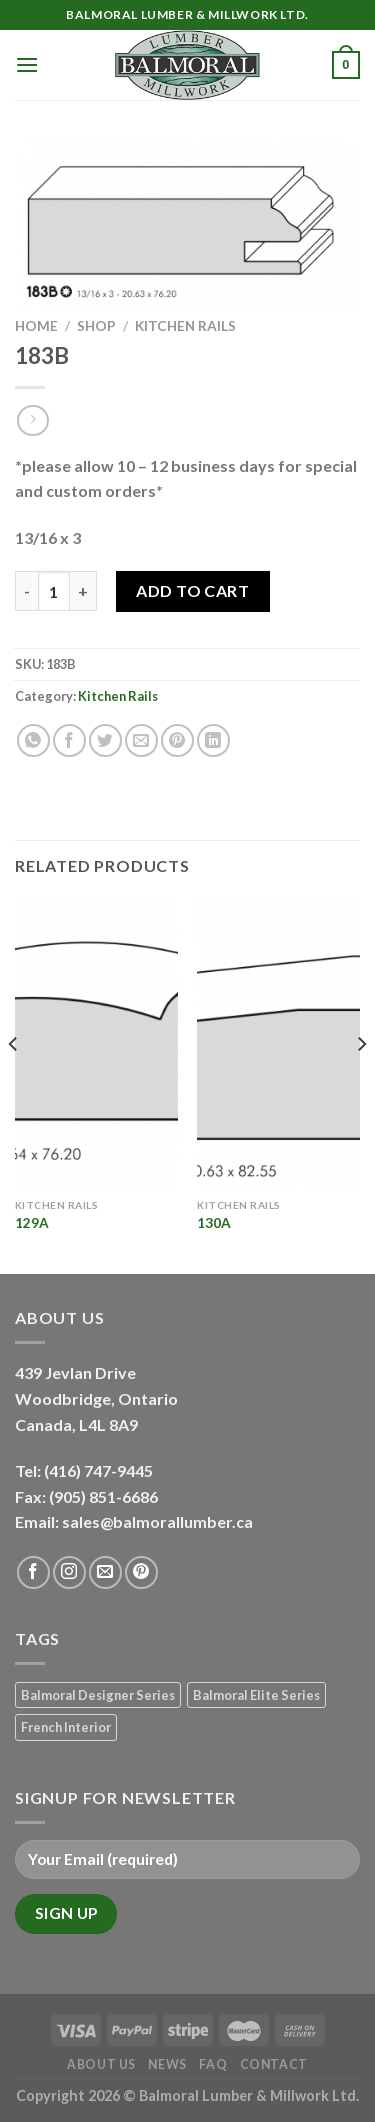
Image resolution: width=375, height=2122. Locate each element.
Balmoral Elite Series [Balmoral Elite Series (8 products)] (256, 1695)
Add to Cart (192, 590)
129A (32, 1223)
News (167, 2064)
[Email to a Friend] (141, 740)
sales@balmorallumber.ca (157, 1521)
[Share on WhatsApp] (33, 740)
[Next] (361, 1084)
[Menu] (27, 64)
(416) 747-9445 (100, 1470)
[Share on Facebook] (69, 740)
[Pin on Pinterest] (177, 740)
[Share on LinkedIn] (213, 740)
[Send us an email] (105, 1572)
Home (36, 326)
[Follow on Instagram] (69, 1572)
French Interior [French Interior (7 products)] (66, 1727)
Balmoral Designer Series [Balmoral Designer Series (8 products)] (98, 1695)
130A (214, 1223)
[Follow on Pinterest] (141, 1572)
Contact (274, 2064)
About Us (101, 2064)
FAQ (213, 2064)
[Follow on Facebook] (33, 1572)
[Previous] (14, 1084)
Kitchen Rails (185, 326)
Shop (96, 326)
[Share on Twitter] (105, 740)
